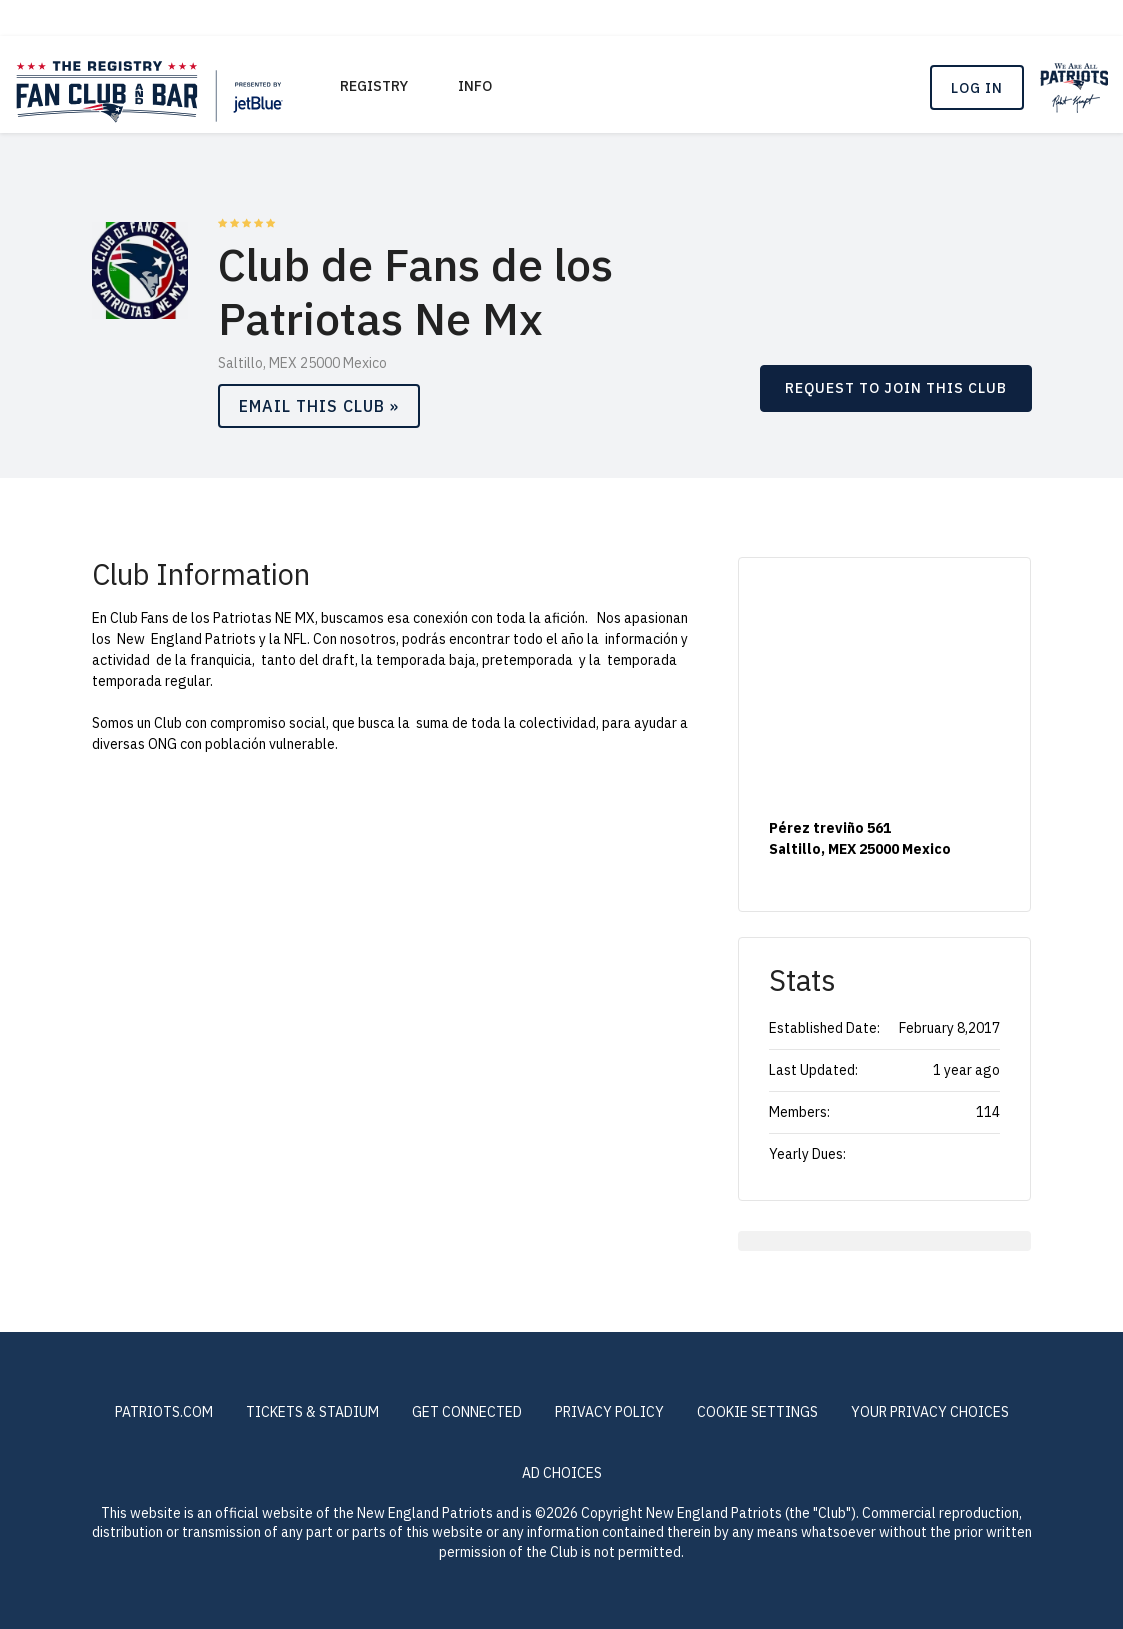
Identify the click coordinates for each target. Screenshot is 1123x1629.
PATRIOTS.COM (164, 1412)
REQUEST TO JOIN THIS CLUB (896, 388)
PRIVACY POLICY (609, 1412)
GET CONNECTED (467, 1412)
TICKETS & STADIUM (312, 1412)
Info (475, 86)
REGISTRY (374, 86)
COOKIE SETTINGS (757, 1412)
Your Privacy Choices (930, 1412)
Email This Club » (319, 406)
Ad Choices (562, 1473)
